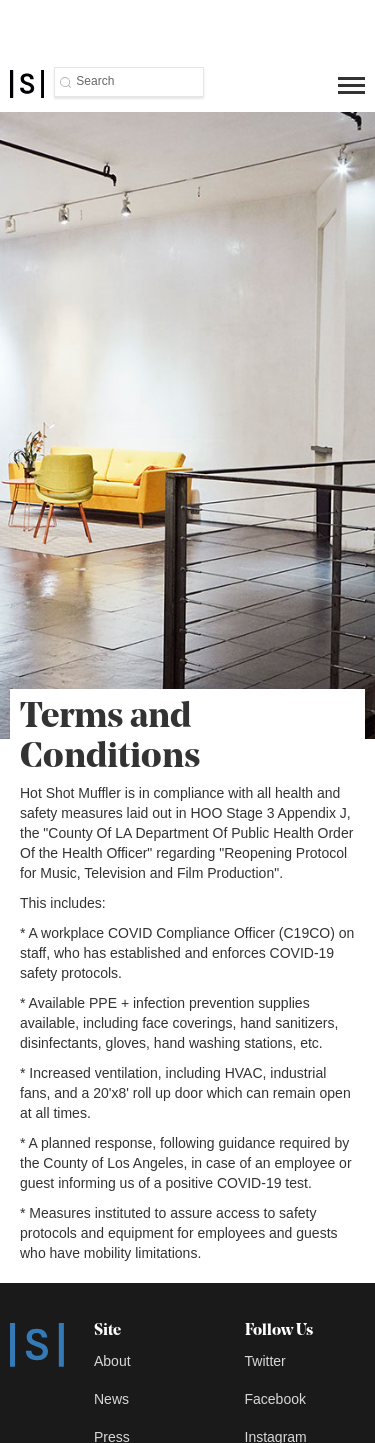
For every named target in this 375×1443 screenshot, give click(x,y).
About (112, 1361)
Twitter (265, 1361)
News (111, 1399)
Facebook (275, 1399)
